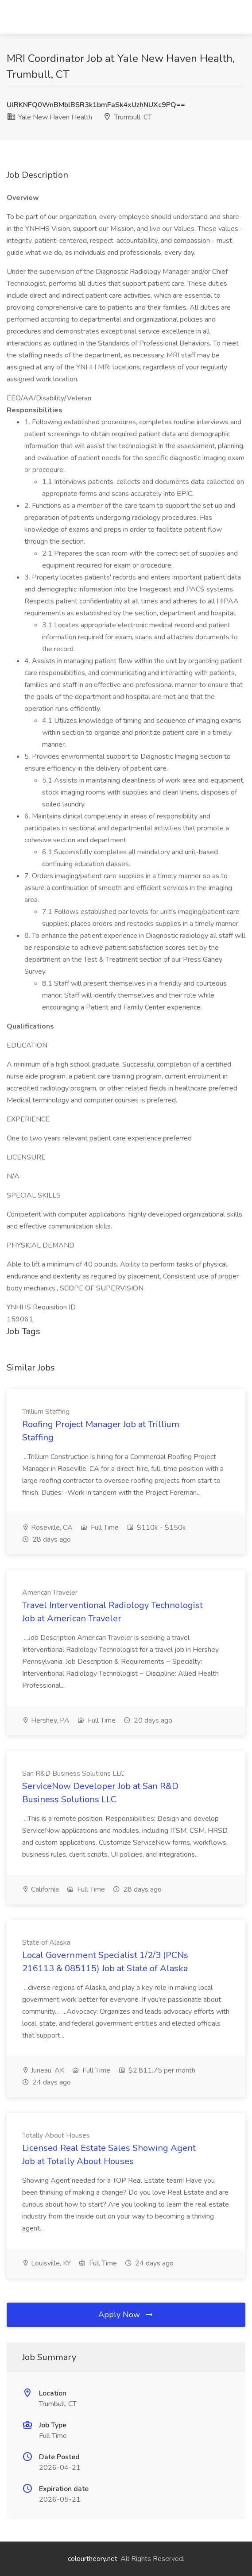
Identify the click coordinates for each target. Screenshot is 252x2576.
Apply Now (126, 2314)
